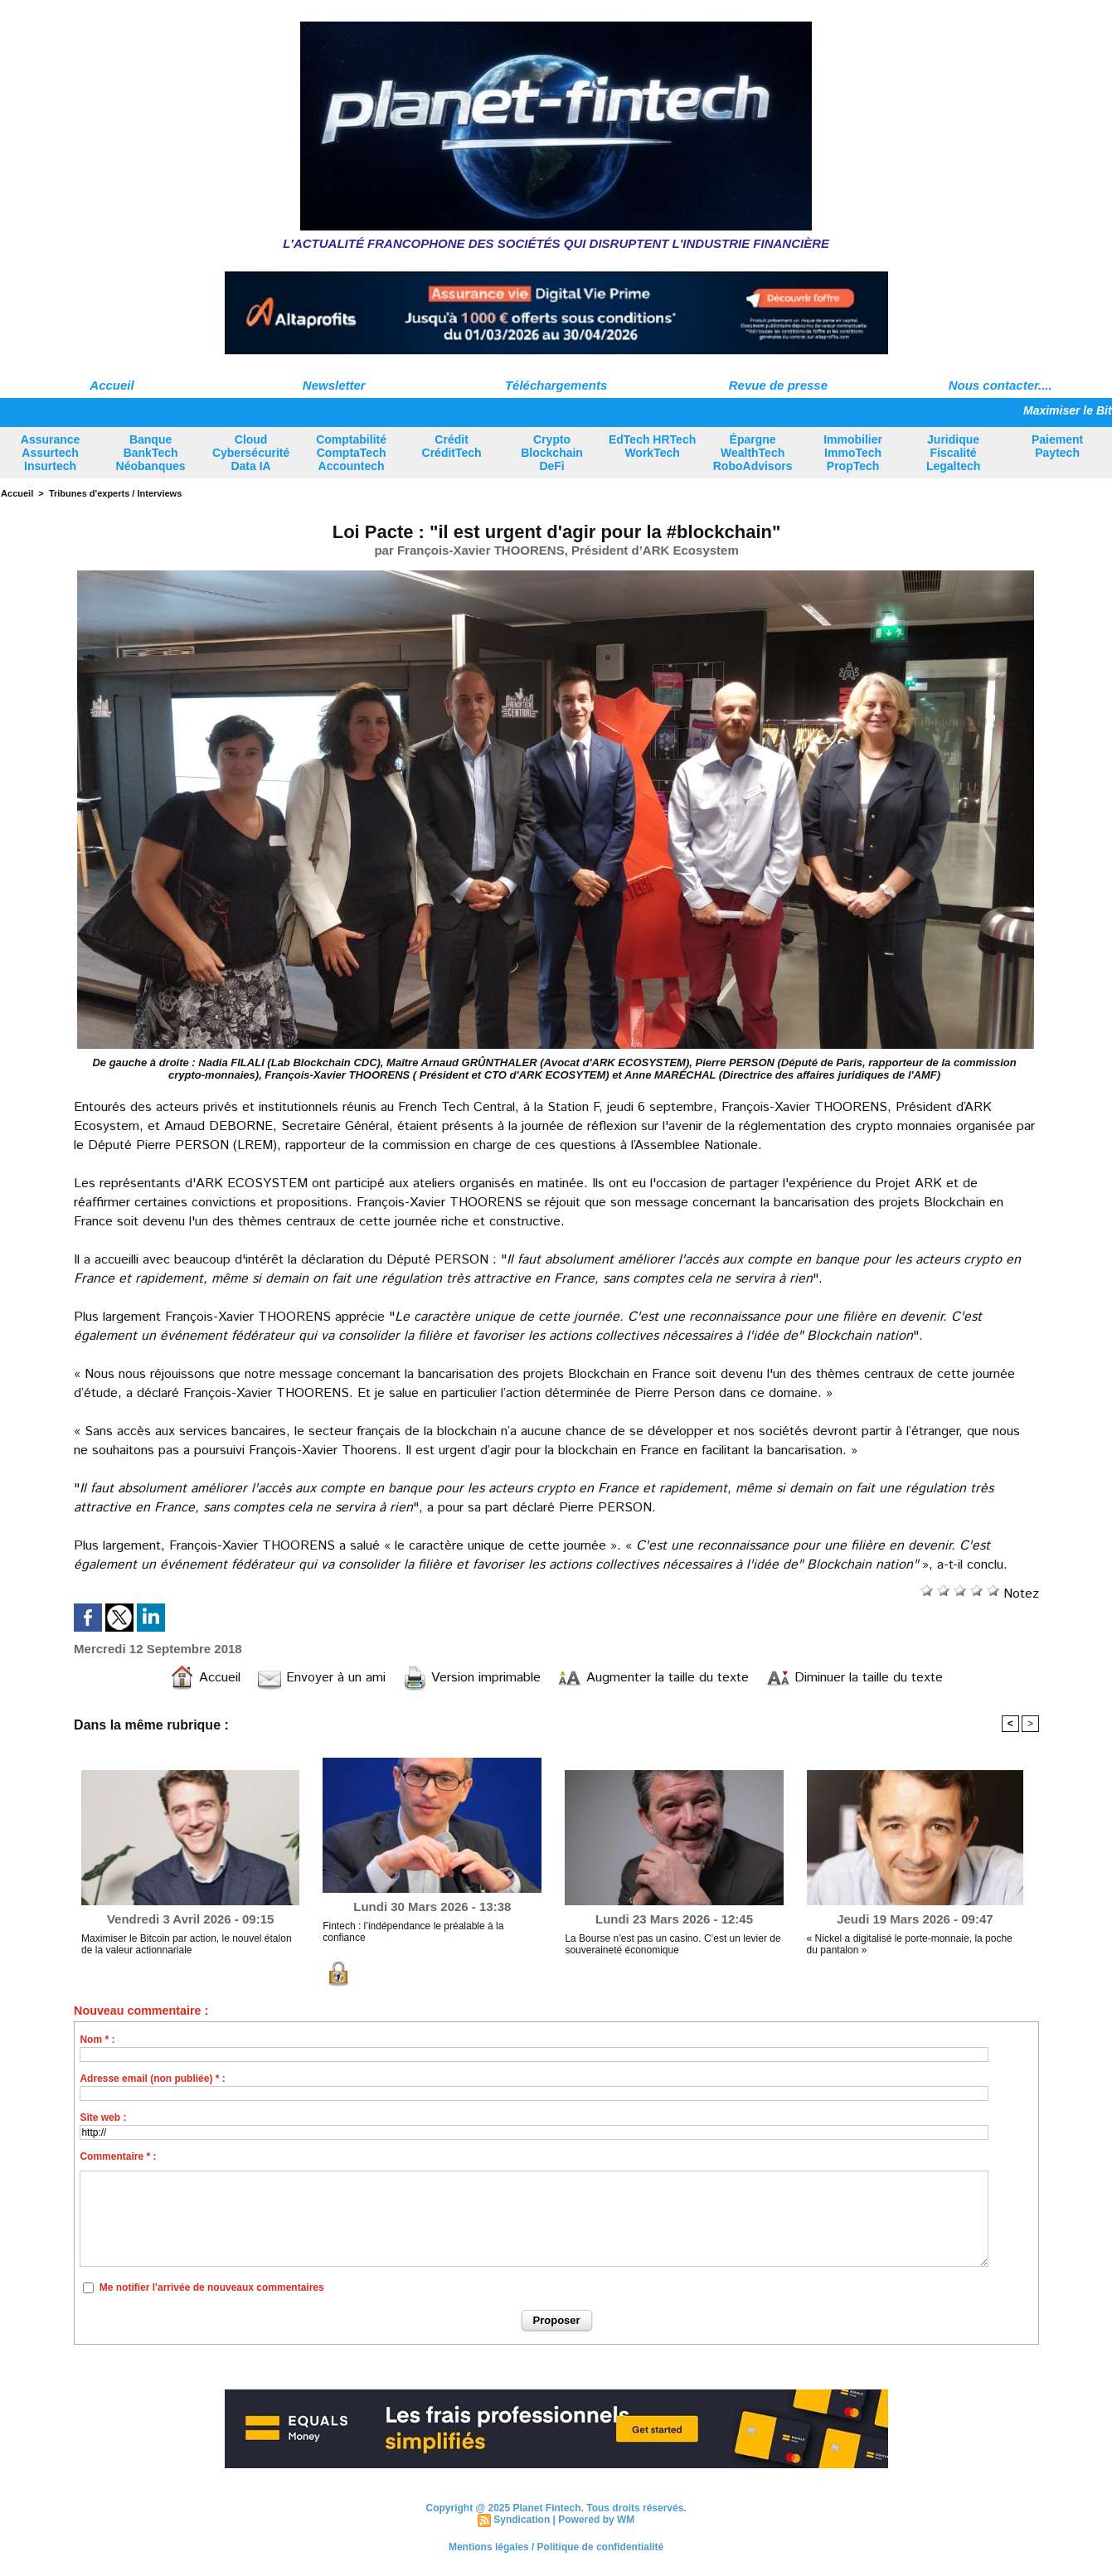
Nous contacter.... (1000, 385)
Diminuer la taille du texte (854, 1677)
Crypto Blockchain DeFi (552, 453)
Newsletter (334, 385)
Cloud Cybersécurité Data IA (250, 453)
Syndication (521, 2519)
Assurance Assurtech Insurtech (50, 453)
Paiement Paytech (1057, 446)
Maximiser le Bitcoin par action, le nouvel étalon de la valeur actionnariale (186, 1944)
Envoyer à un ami (321, 1677)
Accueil (112, 385)
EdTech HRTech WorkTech (652, 446)
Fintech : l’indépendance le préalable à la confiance (413, 1931)
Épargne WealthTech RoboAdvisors (753, 453)
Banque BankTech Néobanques (151, 453)
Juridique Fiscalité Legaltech (953, 453)
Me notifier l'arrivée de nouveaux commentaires (212, 2287)
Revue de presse (778, 385)
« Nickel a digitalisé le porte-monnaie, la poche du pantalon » (909, 1944)
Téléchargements (556, 385)
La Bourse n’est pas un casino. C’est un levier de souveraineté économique (672, 1944)
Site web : (103, 2117)
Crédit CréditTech (452, 446)
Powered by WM (596, 2519)
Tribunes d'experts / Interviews (115, 493)
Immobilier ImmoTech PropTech (852, 453)
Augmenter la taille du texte (653, 1677)
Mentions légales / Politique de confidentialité (556, 2547)
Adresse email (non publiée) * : (152, 2078)
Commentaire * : (118, 2156)
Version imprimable (471, 1677)
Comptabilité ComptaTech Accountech (351, 453)
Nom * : (97, 2039)
